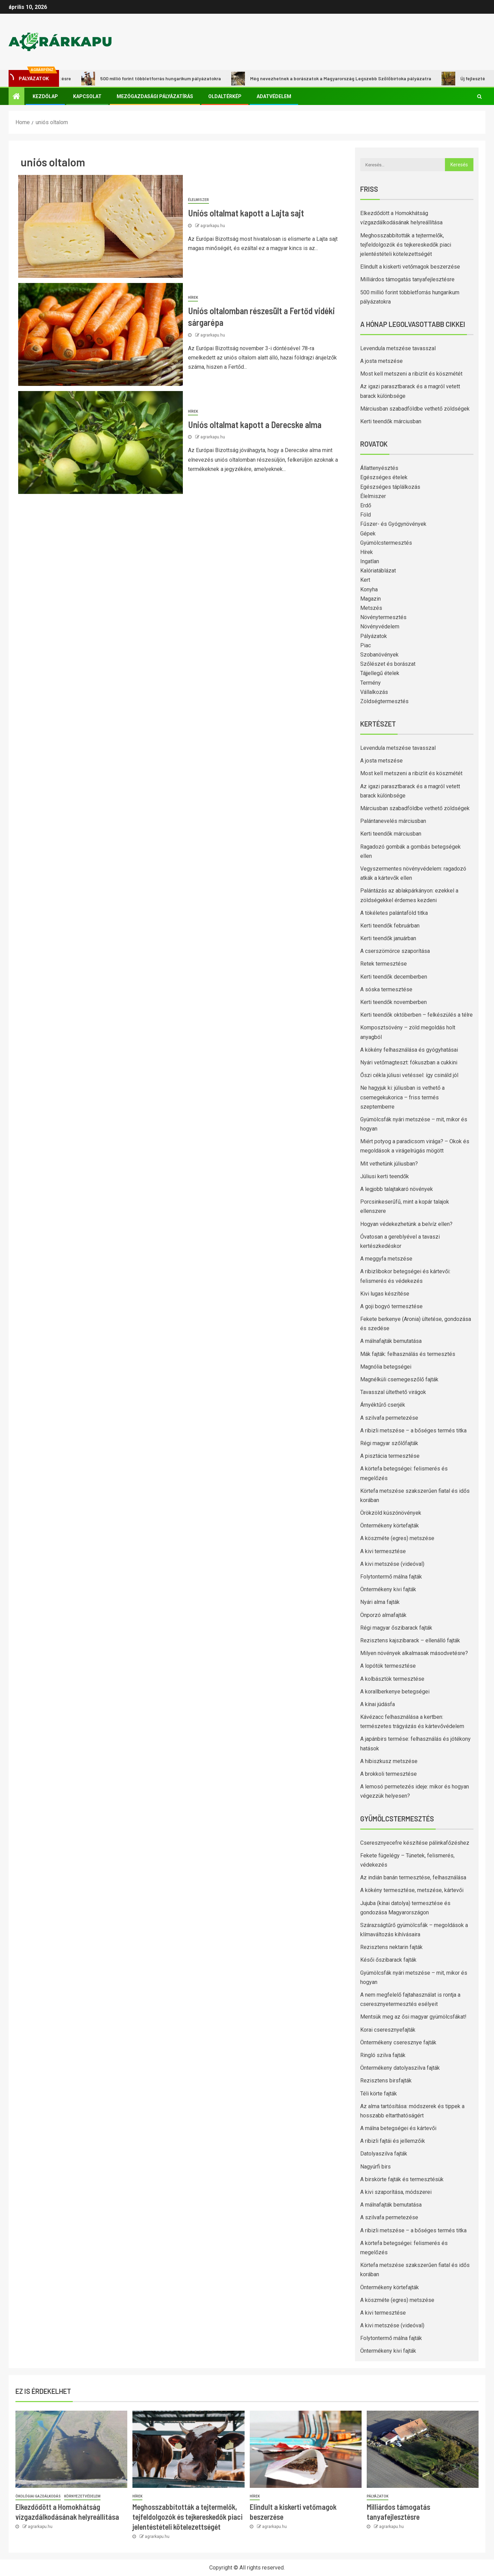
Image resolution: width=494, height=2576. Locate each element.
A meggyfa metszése (386, 1258)
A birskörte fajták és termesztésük (402, 2179)
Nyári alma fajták (380, 1602)
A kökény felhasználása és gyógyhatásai (409, 1050)
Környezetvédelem (82, 2496)
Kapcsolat (87, 96)
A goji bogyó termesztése (391, 1306)
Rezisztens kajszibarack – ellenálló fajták (410, 1640)
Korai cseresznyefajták (387, 2029)
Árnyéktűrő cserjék (382, 1405)
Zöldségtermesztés (384, 701)
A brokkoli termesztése (388, 1774)
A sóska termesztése (386, 989)
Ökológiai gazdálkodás (38, 2496)
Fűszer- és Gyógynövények (393, 524)
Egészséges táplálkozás (390, 487)
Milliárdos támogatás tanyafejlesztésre (407, 279)
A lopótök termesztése (388, 1666)
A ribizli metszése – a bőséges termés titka (413, 1430)
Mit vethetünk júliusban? (389, 1163)
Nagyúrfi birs (375, 2166)
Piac (365, 645)
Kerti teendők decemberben (393, 976)
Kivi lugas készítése (384, 1293)
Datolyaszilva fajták (383, 2153)
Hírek (193, 297)
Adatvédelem (274, 96)
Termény (370, 683)
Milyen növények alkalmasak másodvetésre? (414, 1653)
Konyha (369, 589)
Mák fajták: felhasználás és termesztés (407, 1354)
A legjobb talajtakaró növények (396, 1189)
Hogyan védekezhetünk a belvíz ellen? (406, 1224)
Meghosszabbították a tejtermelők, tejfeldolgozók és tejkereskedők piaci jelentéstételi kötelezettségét (405, 244)
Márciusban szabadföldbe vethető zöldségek (415, 408)
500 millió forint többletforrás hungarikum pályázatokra (162, 78)
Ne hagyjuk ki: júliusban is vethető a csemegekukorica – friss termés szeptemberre (402, 1097)
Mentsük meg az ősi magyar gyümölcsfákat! (413, 2016)
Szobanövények (379, 654)
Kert (365, 580)
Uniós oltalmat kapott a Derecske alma (254, 424)
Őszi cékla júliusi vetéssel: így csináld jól (409, 1075)
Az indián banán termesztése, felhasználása (413, 1877)
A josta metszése (381, 361)
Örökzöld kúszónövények (390, 1513)
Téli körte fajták (378, 2093)
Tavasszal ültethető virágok (393, 1392)
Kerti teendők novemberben (393, 1002)
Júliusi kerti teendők (384, 1176)
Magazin (370, 598)
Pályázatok (373, 636)
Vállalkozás (374, 692)
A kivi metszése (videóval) (392, 1564)
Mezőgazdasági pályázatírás (155, 96)
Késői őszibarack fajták (388, 1960)
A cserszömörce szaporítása (395, 951)
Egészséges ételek (384, 477)
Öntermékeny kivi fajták (388, 1589)
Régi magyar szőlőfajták (389, 1443)
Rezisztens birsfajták (386, 2080)
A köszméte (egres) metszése (397, 1538)
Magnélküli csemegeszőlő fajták (399, 1379)
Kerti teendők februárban (390, 925)
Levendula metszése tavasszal (398, 348)
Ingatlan (369, 561)
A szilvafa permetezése (389, 1418)
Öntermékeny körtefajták (389, 1525)
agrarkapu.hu (212, 225)
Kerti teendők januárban (388, 938)
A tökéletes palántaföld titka (394, 913)
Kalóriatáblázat (378, 570)
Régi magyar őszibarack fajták (396, 1627)
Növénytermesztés (383, 617)
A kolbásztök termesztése (392, 1679)
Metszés (371, 608)
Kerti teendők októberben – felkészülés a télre (416, 1015)
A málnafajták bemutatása (391, 1341)
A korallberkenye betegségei (395, 1691)
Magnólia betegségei (385, 1366)
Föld (365, 514)
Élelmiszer (198, 200)
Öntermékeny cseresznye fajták (398, 2042)
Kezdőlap (45, 96)
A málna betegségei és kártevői (398, 2128)
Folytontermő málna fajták (391, 1576)
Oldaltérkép (225, 96)
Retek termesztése (383, 963)
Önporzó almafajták (383, 1615)
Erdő (365, 505)
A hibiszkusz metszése (388, 1761)
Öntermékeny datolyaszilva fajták (400, 2068)
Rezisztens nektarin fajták (391, 1947)
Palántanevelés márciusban (393, 821)
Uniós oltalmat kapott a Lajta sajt (246, 213)
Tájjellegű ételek (379, 673)
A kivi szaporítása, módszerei (396, 2192)
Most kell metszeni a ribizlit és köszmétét (411, 373)
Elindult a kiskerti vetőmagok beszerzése (410, 266)
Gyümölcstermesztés (386, 543)
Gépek (368, 533)
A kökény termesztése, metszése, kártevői (411, 1890)
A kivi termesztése (383, 1551)
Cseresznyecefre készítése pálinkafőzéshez (414, 1843)
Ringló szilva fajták (382, 2055)
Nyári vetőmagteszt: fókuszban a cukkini (408, 1062)
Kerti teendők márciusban (390, 421)
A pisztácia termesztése (390, 1456)
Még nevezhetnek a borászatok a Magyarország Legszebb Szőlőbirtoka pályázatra (343, 78)
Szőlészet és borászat (387, 664)
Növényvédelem (379, 626)
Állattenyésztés (379, 468)
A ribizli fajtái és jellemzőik (392, 2141)
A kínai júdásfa (377, 1704)
